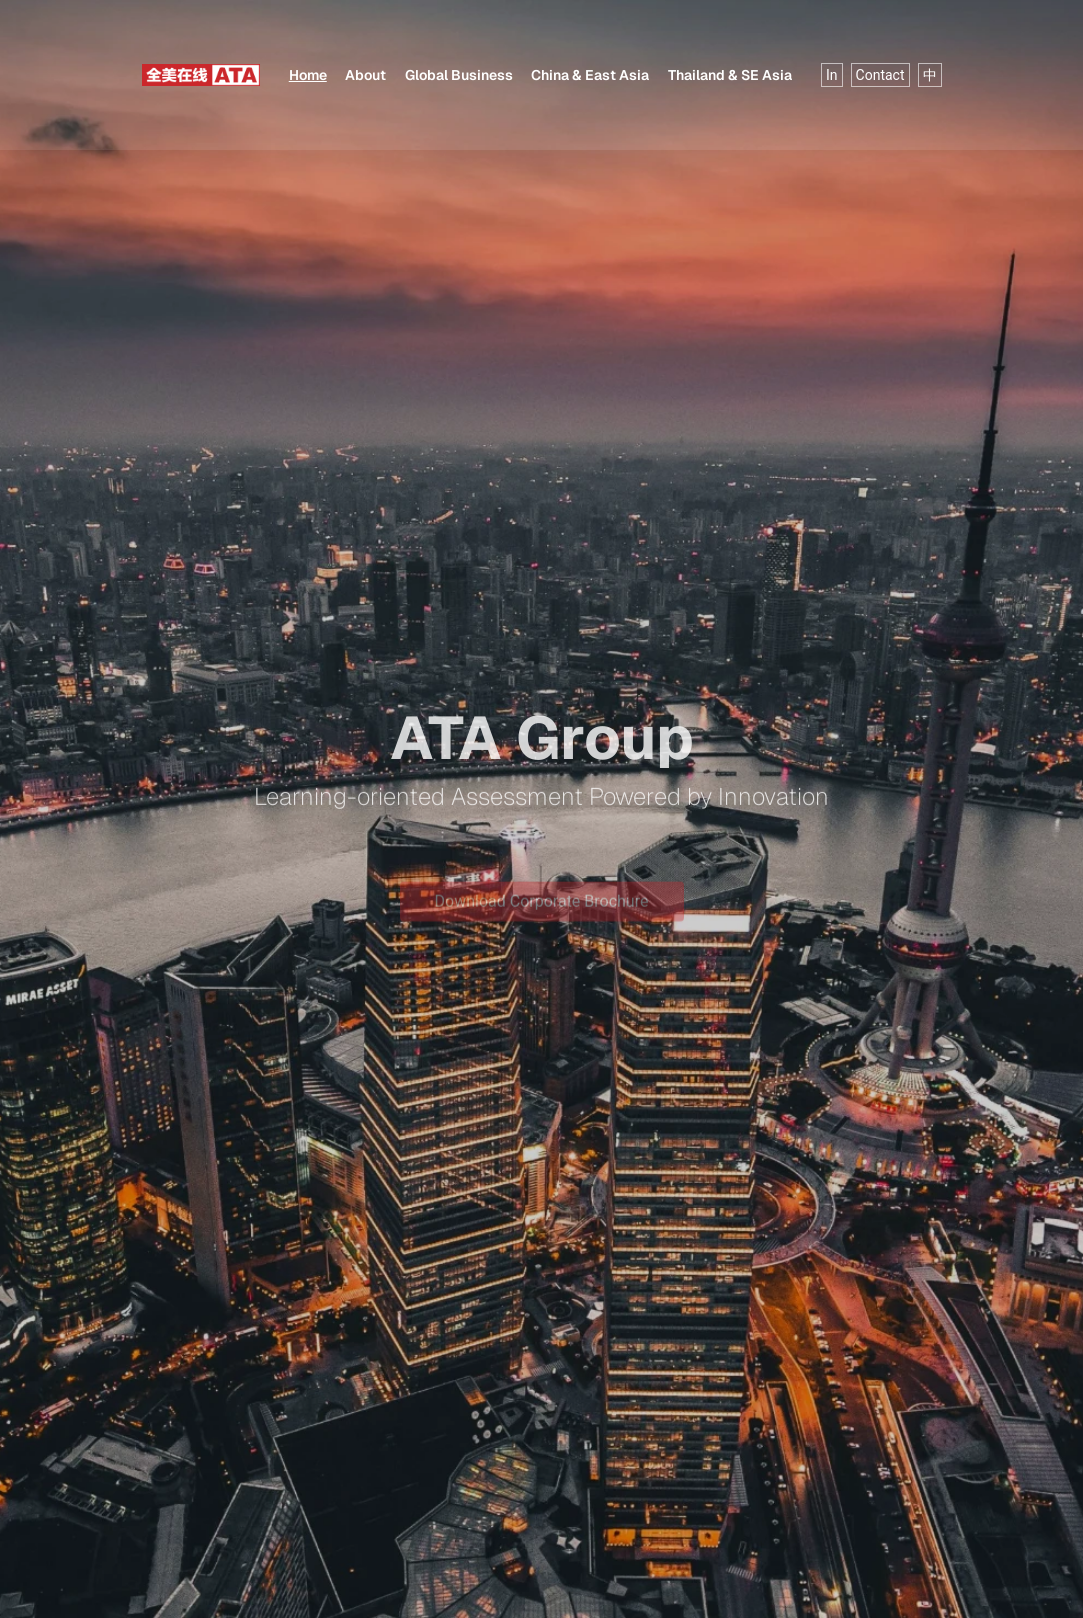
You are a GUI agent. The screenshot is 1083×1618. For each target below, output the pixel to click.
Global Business (459, 75)
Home (308, 75)
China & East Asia (590, 75)
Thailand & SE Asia (730, 75)
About (365, 75)
